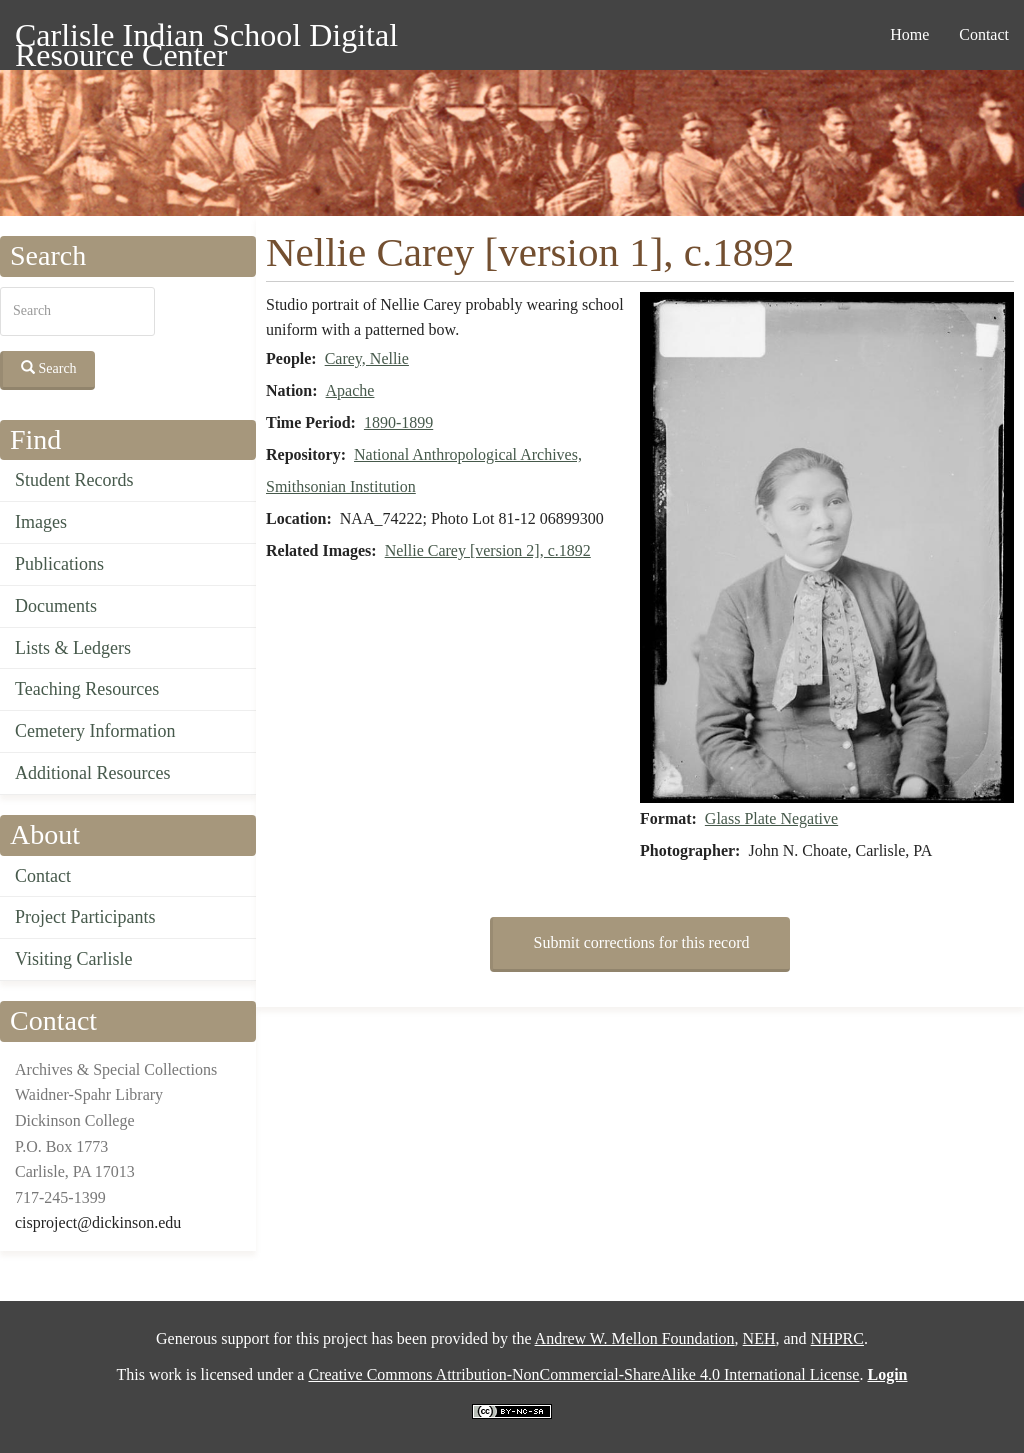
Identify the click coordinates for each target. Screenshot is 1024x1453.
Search (49, 368)
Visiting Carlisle (73, 959)
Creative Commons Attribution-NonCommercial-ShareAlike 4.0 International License (583, 1374)
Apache (350, 390)
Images (41, 522)
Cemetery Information (95, 731)
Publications (59, 564)
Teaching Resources (87, 689)
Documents (56, 606)
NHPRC (837, 1338)
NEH (759, 1338)
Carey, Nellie (367, 358)
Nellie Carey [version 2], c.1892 (488, 550)
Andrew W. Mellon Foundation (635, 1338)
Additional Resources (92, 773)
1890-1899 (398, 422)
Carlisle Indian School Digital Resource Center (206, 38)
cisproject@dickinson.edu (98, 1222)
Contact (984, 34)
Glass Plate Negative (771, 818)
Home (909, 34)
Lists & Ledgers (73, 648)
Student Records (74, 480)
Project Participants (85, 917)
